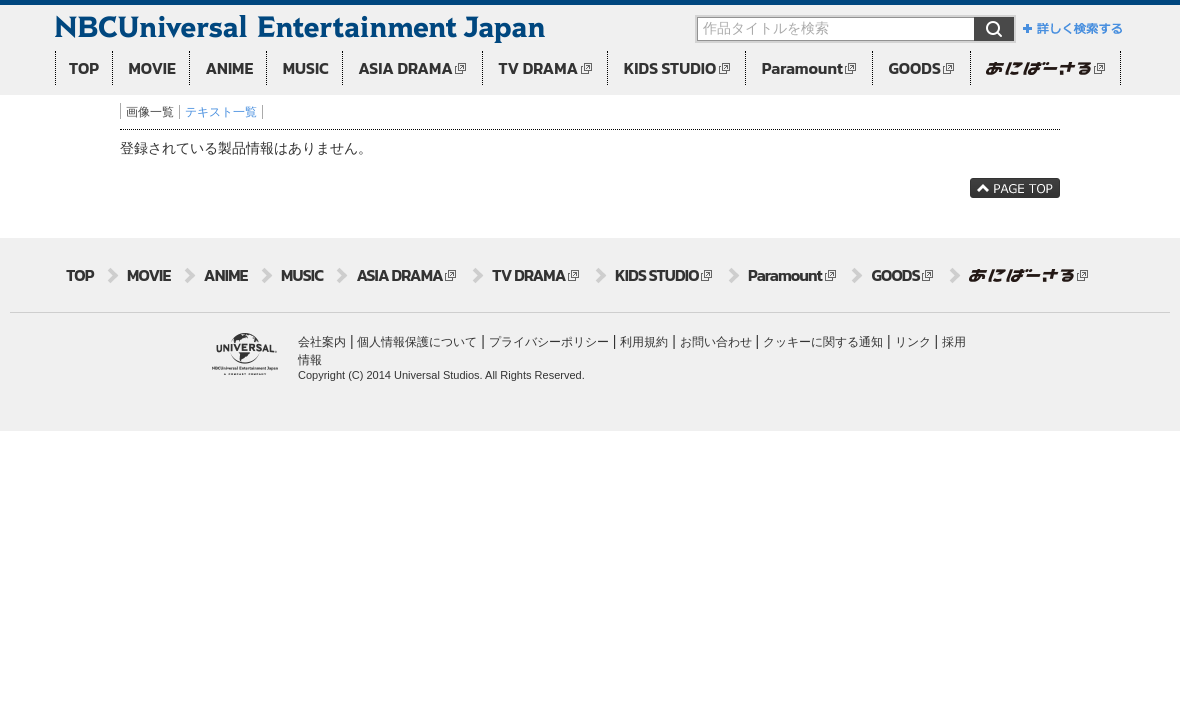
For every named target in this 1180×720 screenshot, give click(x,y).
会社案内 (322, 342)
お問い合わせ (716, 342)
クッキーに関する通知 (823, 342)
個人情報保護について (417, 342)
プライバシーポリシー (549, 342)
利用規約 (644, 342)
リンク (913, 342)
